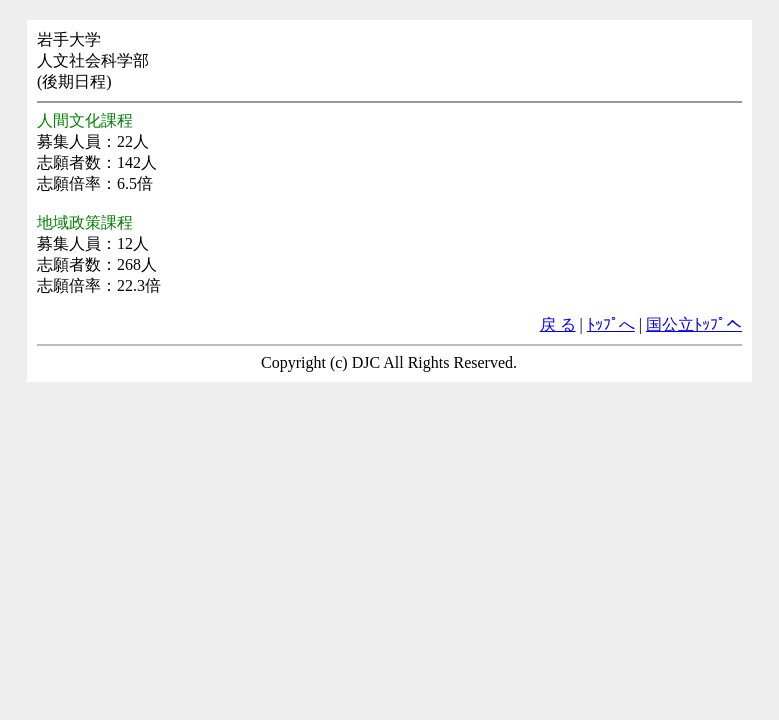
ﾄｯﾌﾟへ (611, 324)
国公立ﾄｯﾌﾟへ (694, 324)
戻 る (558, 324)
